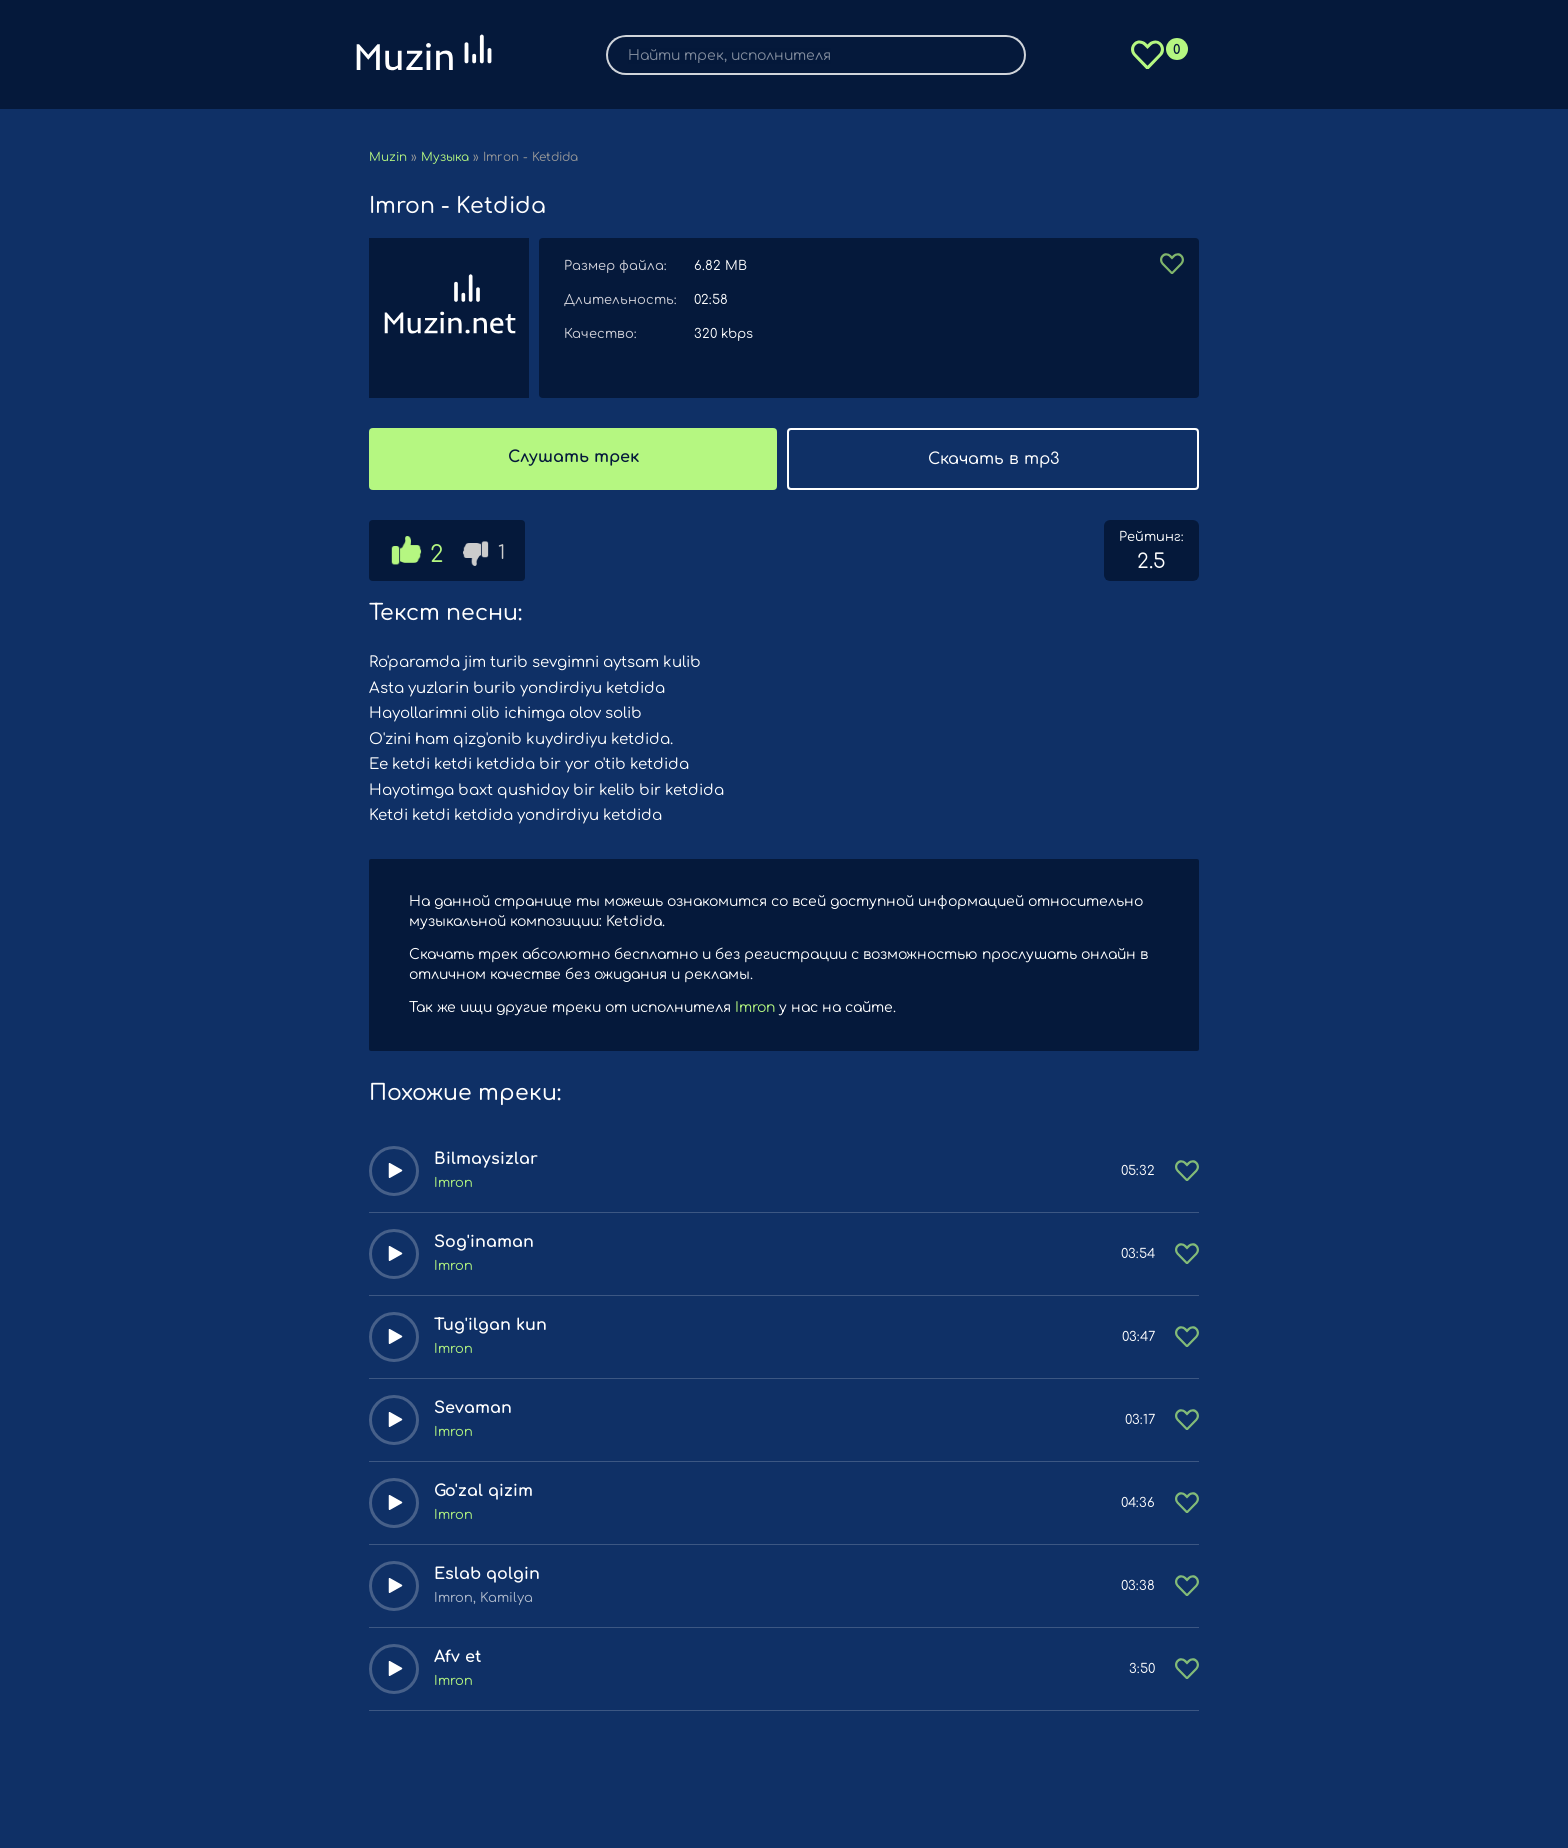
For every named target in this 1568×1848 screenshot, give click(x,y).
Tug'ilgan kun (490, 1325)
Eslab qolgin (487, 1574)
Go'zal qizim (483, 1491)
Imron (755, 1007)
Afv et (457, 1657)
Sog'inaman (484, 1242)
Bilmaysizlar (486, 1159)
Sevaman (473, 1408)
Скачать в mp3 (993, 459)
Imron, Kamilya (483, 1598)
